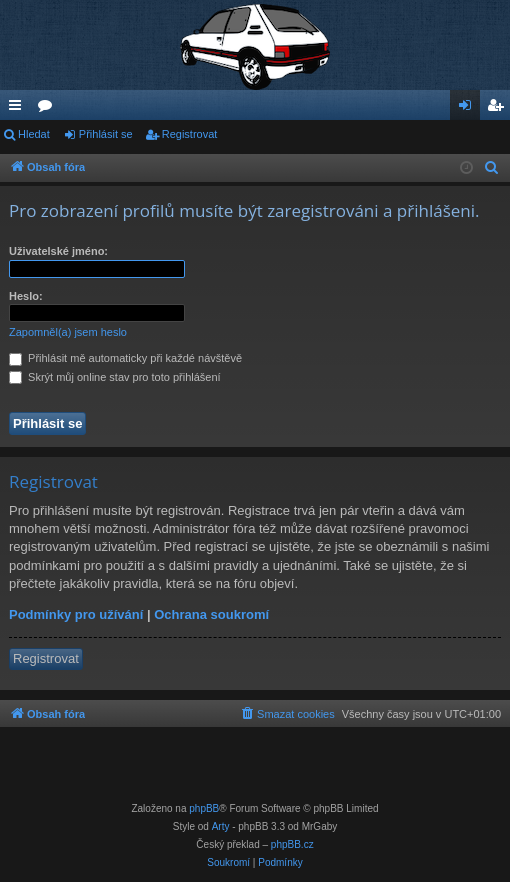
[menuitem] (492, 168)
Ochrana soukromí (211, 614)
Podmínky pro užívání (76, 614)
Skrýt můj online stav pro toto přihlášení (115, 377)
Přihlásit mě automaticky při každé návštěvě (125, 358)
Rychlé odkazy (19, 109)
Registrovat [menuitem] (499, 109)
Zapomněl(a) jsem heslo (68, 332)
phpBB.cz (292, 844)
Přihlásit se (106, 134)
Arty (221, 826)
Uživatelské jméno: (58, 251)
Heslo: (26, 296)
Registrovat (190, 134)
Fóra (49, 109)
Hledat (34, 134)
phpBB (204, 808)
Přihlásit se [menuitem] (469, 109)
